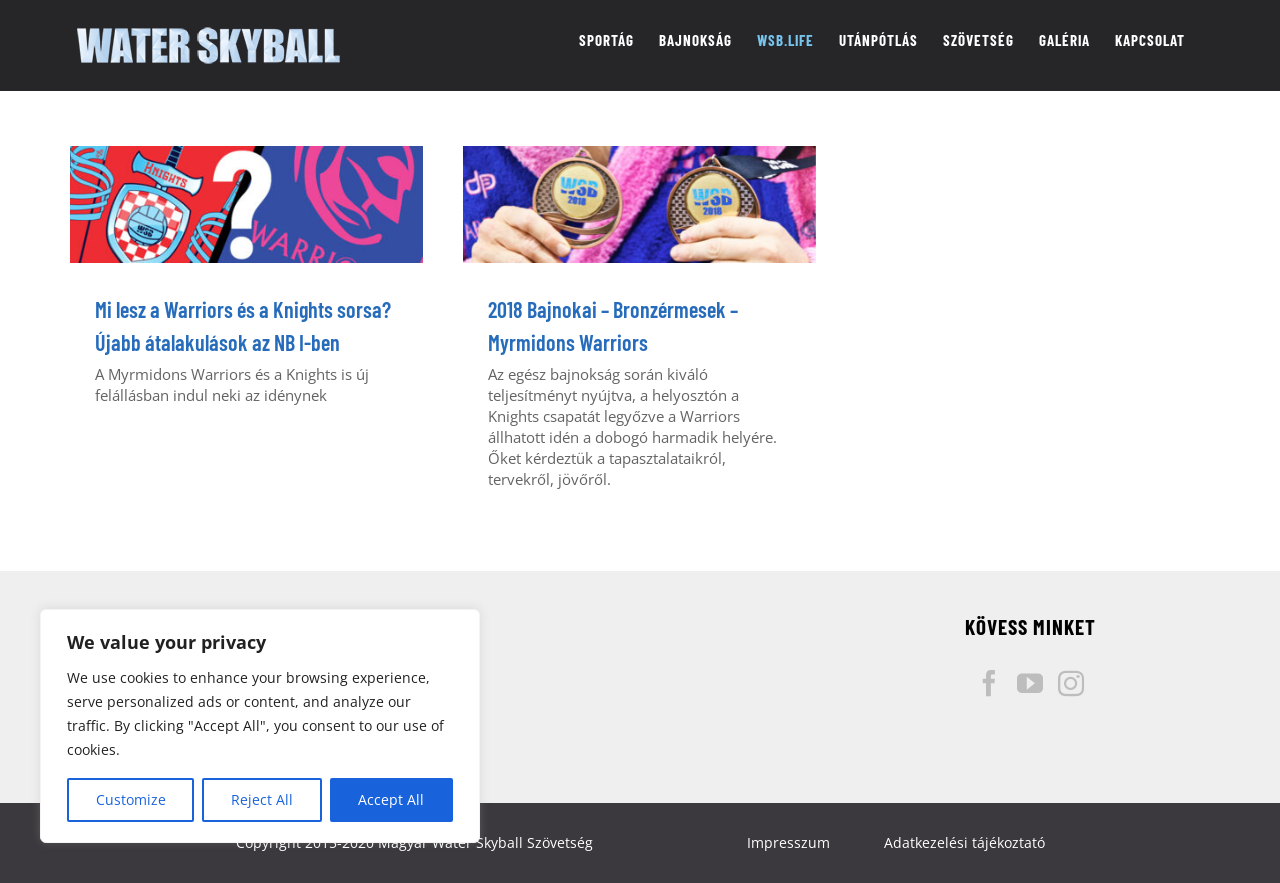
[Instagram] (1071, 683)
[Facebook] (989, 683)
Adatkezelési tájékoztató (964, 842)
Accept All (391, 799)
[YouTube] (1030, 683)
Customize (131, 799)
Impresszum (788, 842)
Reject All (262, 799)
